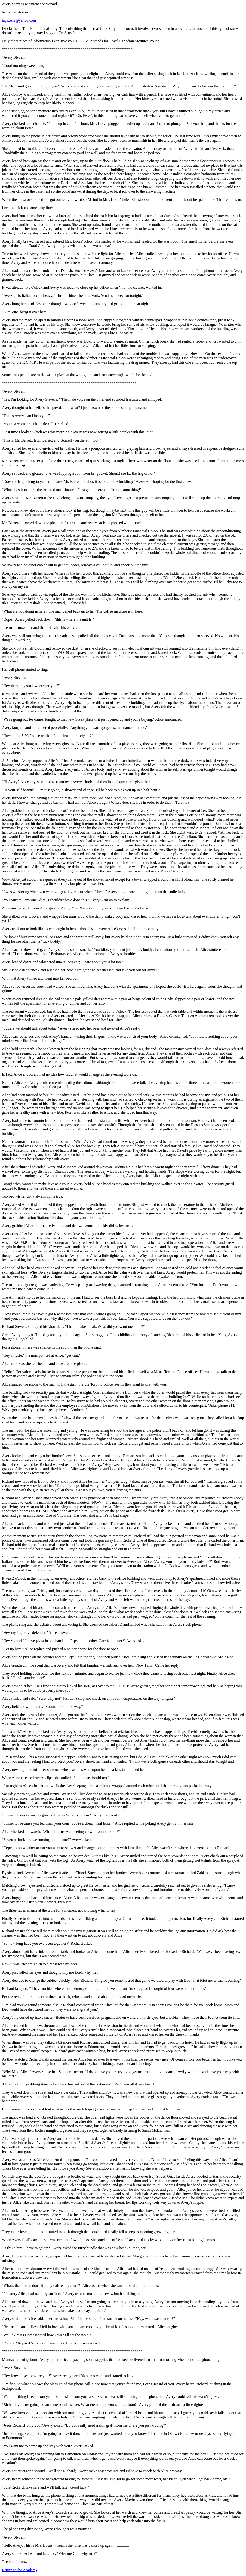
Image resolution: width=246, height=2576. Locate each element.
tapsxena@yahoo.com (19, 20)
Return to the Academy (19, 2570)
